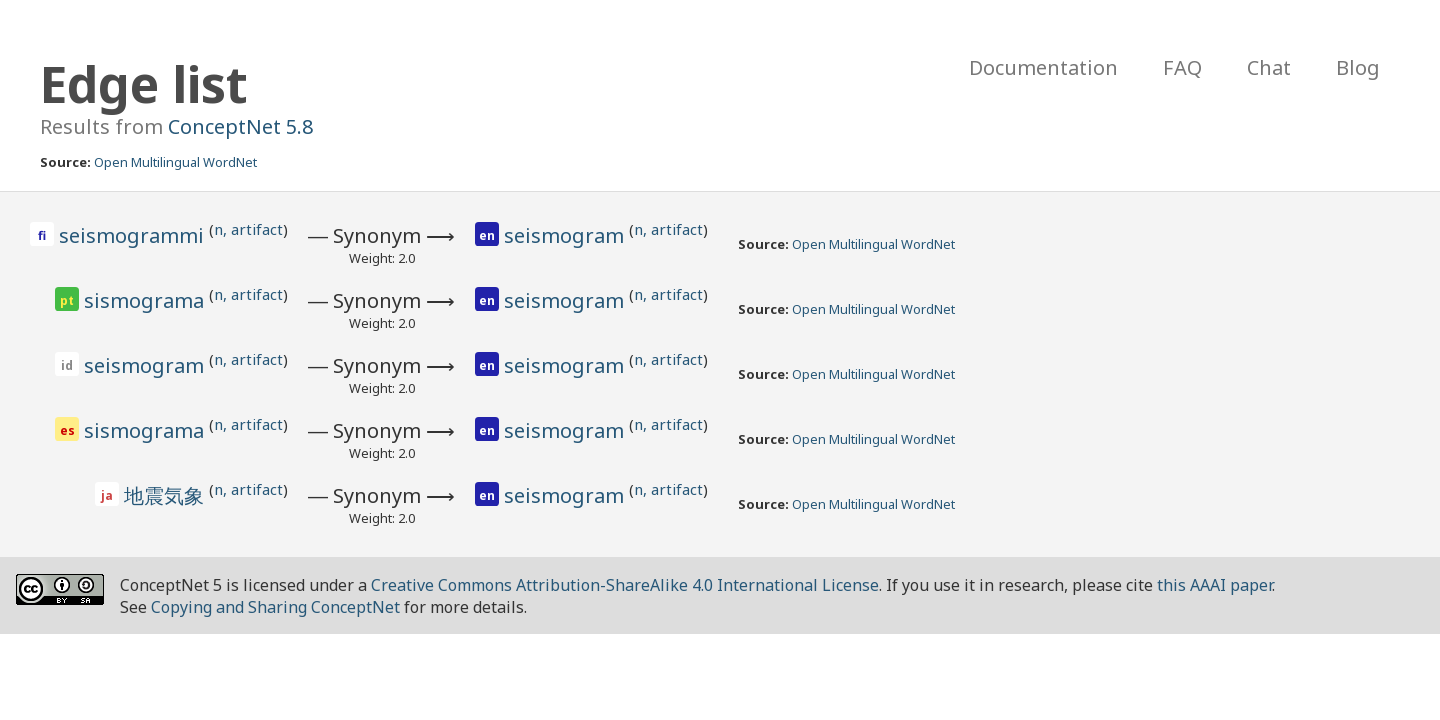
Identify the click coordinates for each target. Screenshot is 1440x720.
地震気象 (166, 495)
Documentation (1043, 67)
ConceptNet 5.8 (240, 126)
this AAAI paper (1214, 585)
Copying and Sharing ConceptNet (275, 607)
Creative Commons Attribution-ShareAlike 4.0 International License (625, 585)
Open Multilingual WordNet (175, 162)
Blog (1358, 67)
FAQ (1182, 67)
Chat (1269, 67)
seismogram (566, 235)
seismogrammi (134, 235)
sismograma (146, 300)
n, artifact (248, 229)
